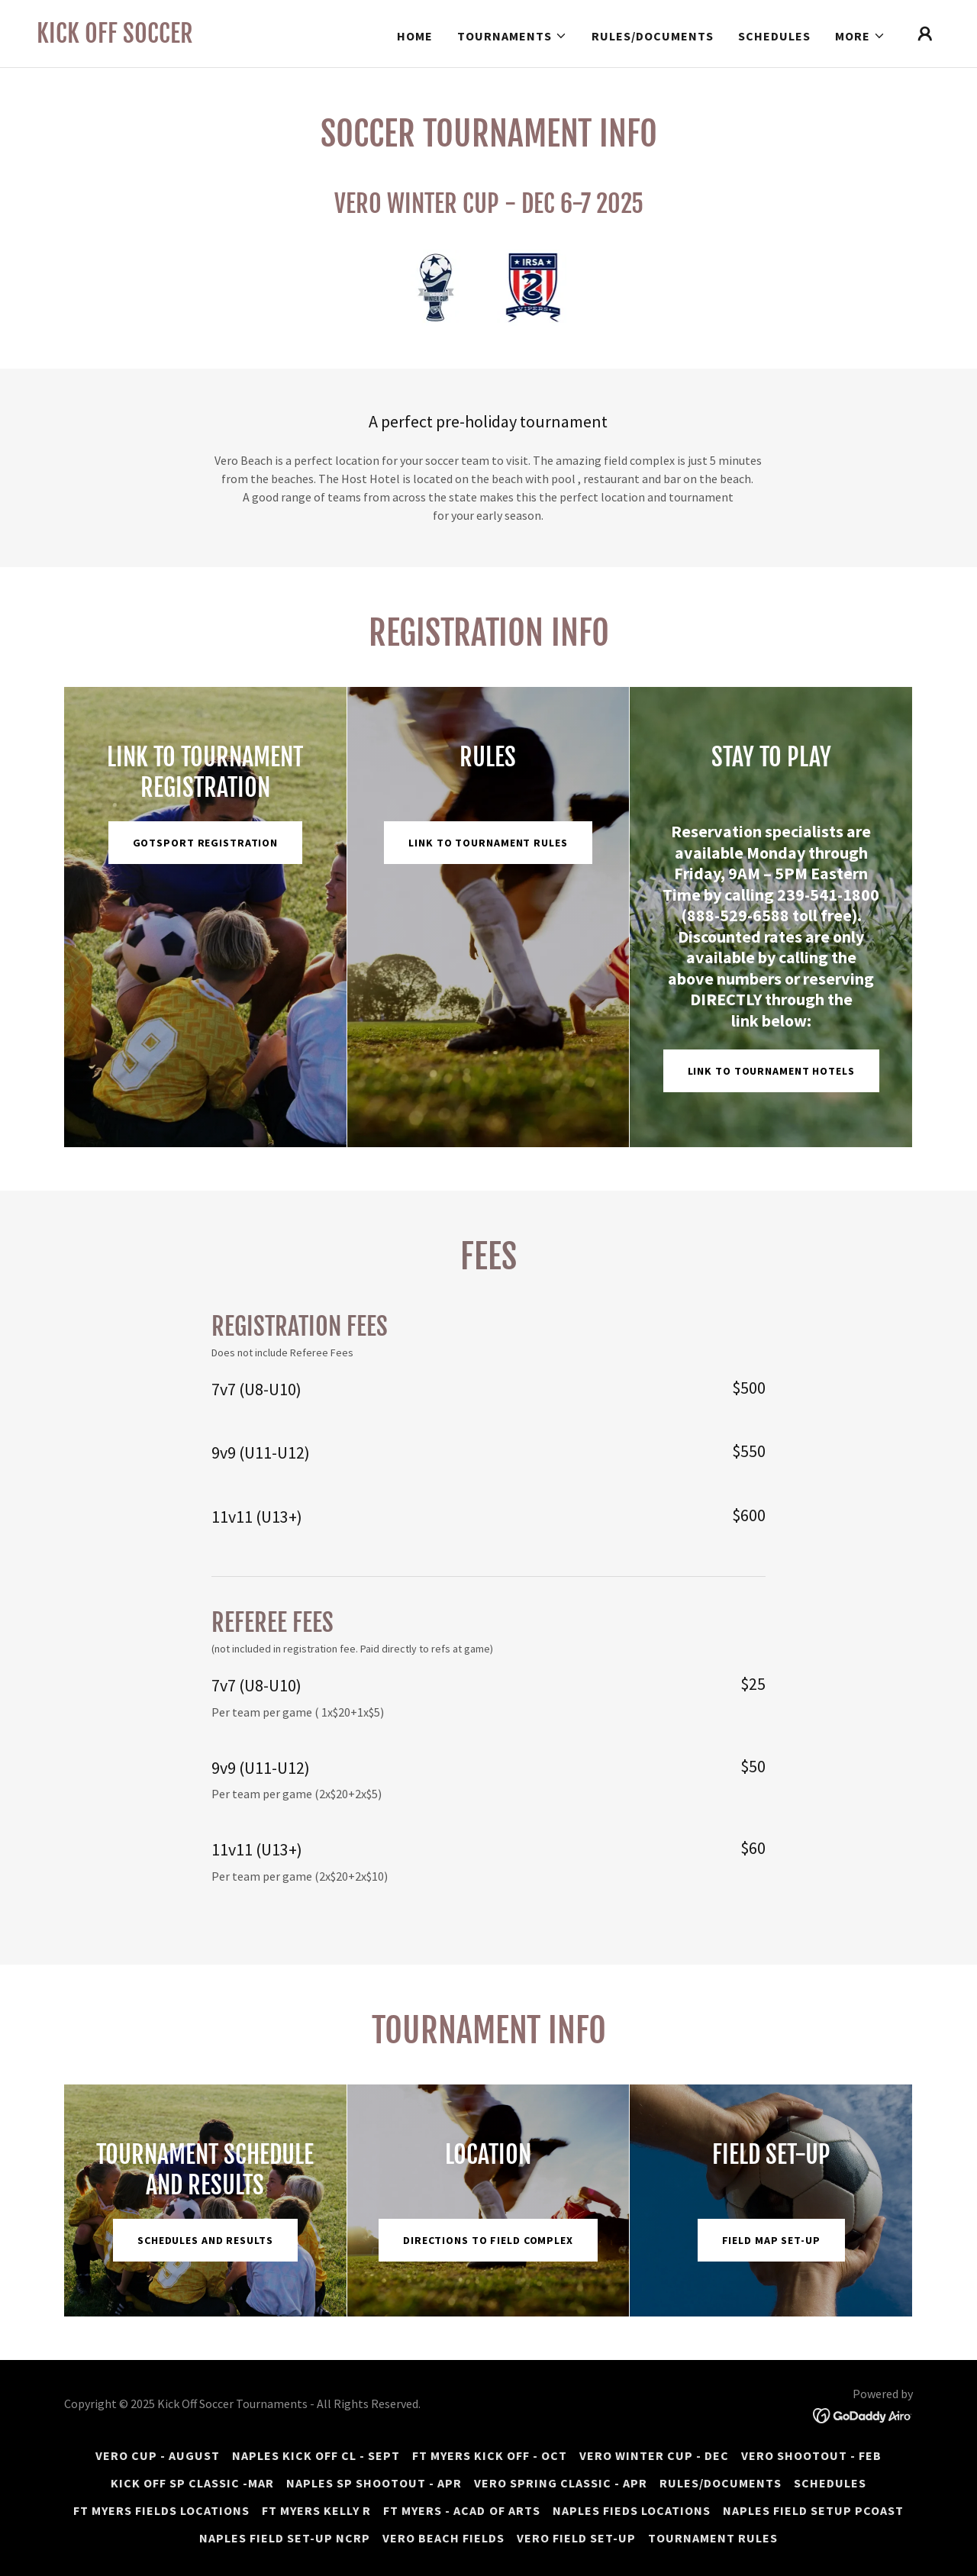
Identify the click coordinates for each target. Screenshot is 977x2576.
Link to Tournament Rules (487, 843)
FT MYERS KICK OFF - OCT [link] (489, 2455)
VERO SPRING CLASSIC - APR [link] (560, 2483)
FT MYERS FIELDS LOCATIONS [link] (161, 2510)
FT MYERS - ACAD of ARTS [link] (461, 2510)
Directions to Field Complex (488, 2240)
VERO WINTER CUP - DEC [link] (654, 2455)
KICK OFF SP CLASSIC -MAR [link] (192, 2483)
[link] (115, 38)
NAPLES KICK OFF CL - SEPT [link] (316, 2455)
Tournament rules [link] (713, 2537)
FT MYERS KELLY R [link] (316, 2510)
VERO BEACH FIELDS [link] (443, 2537)
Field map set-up (771, 2240)
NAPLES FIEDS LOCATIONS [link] (632, 2510)
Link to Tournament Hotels (771, 1071)
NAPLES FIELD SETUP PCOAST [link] (813, 2510)
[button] (512, 36)
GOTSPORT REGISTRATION (206, 843)
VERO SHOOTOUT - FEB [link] (811, 2455)
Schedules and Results (205, 2240)
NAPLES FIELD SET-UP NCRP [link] (284, 2537)
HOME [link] (415, 36)
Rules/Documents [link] (653, 36)
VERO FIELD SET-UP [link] (576, 2537)
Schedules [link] (774, 36)
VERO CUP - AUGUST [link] (157, 2455)
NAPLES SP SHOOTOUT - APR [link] (374, 2483)
